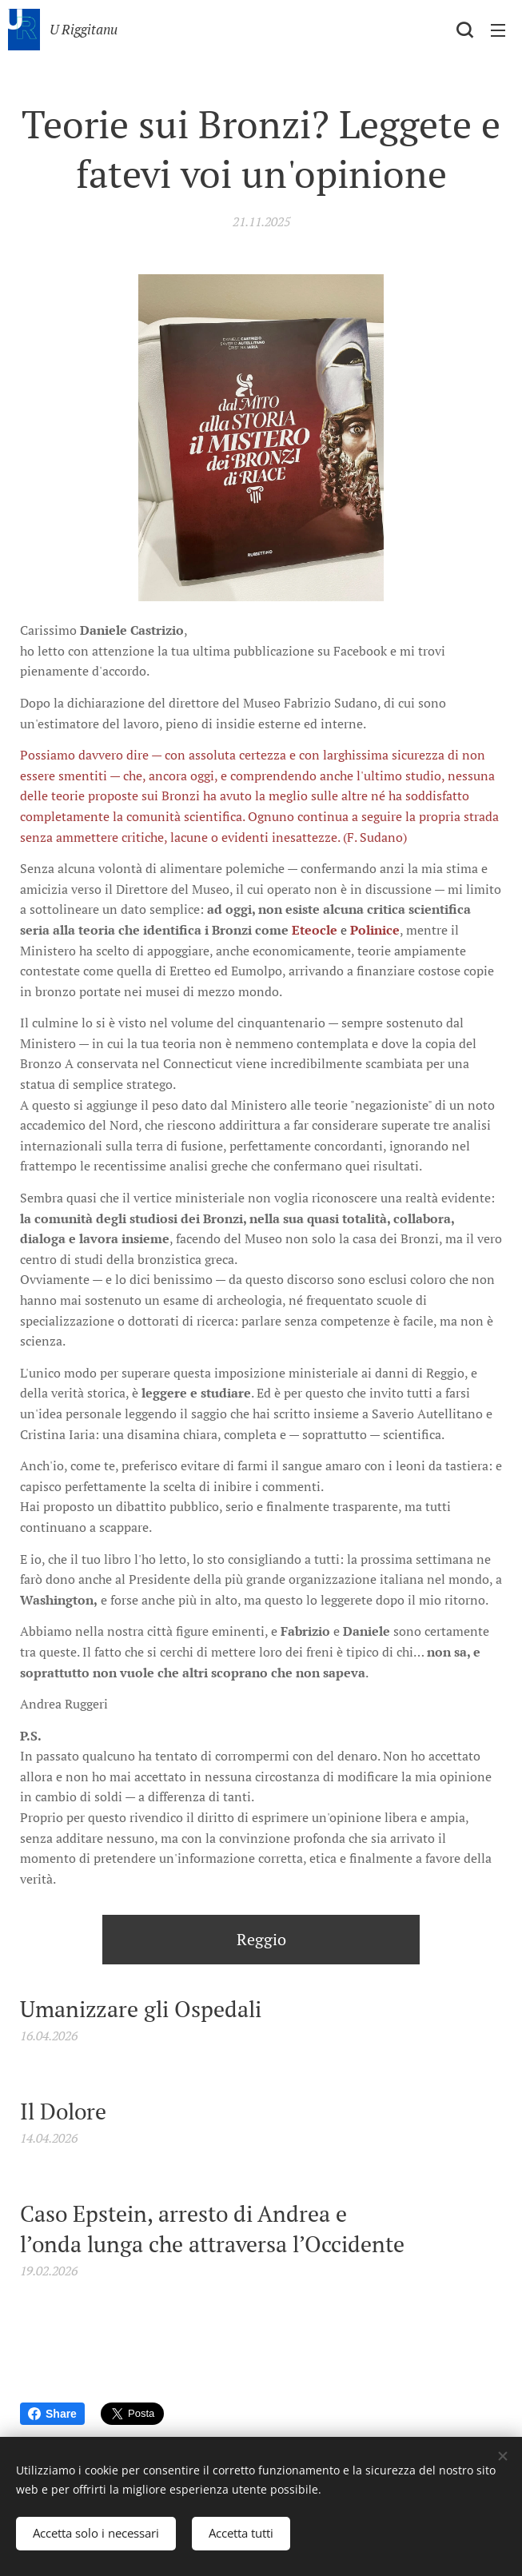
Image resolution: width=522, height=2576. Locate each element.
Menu (498, 30)
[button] (464, 30)
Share (52, 2413)
